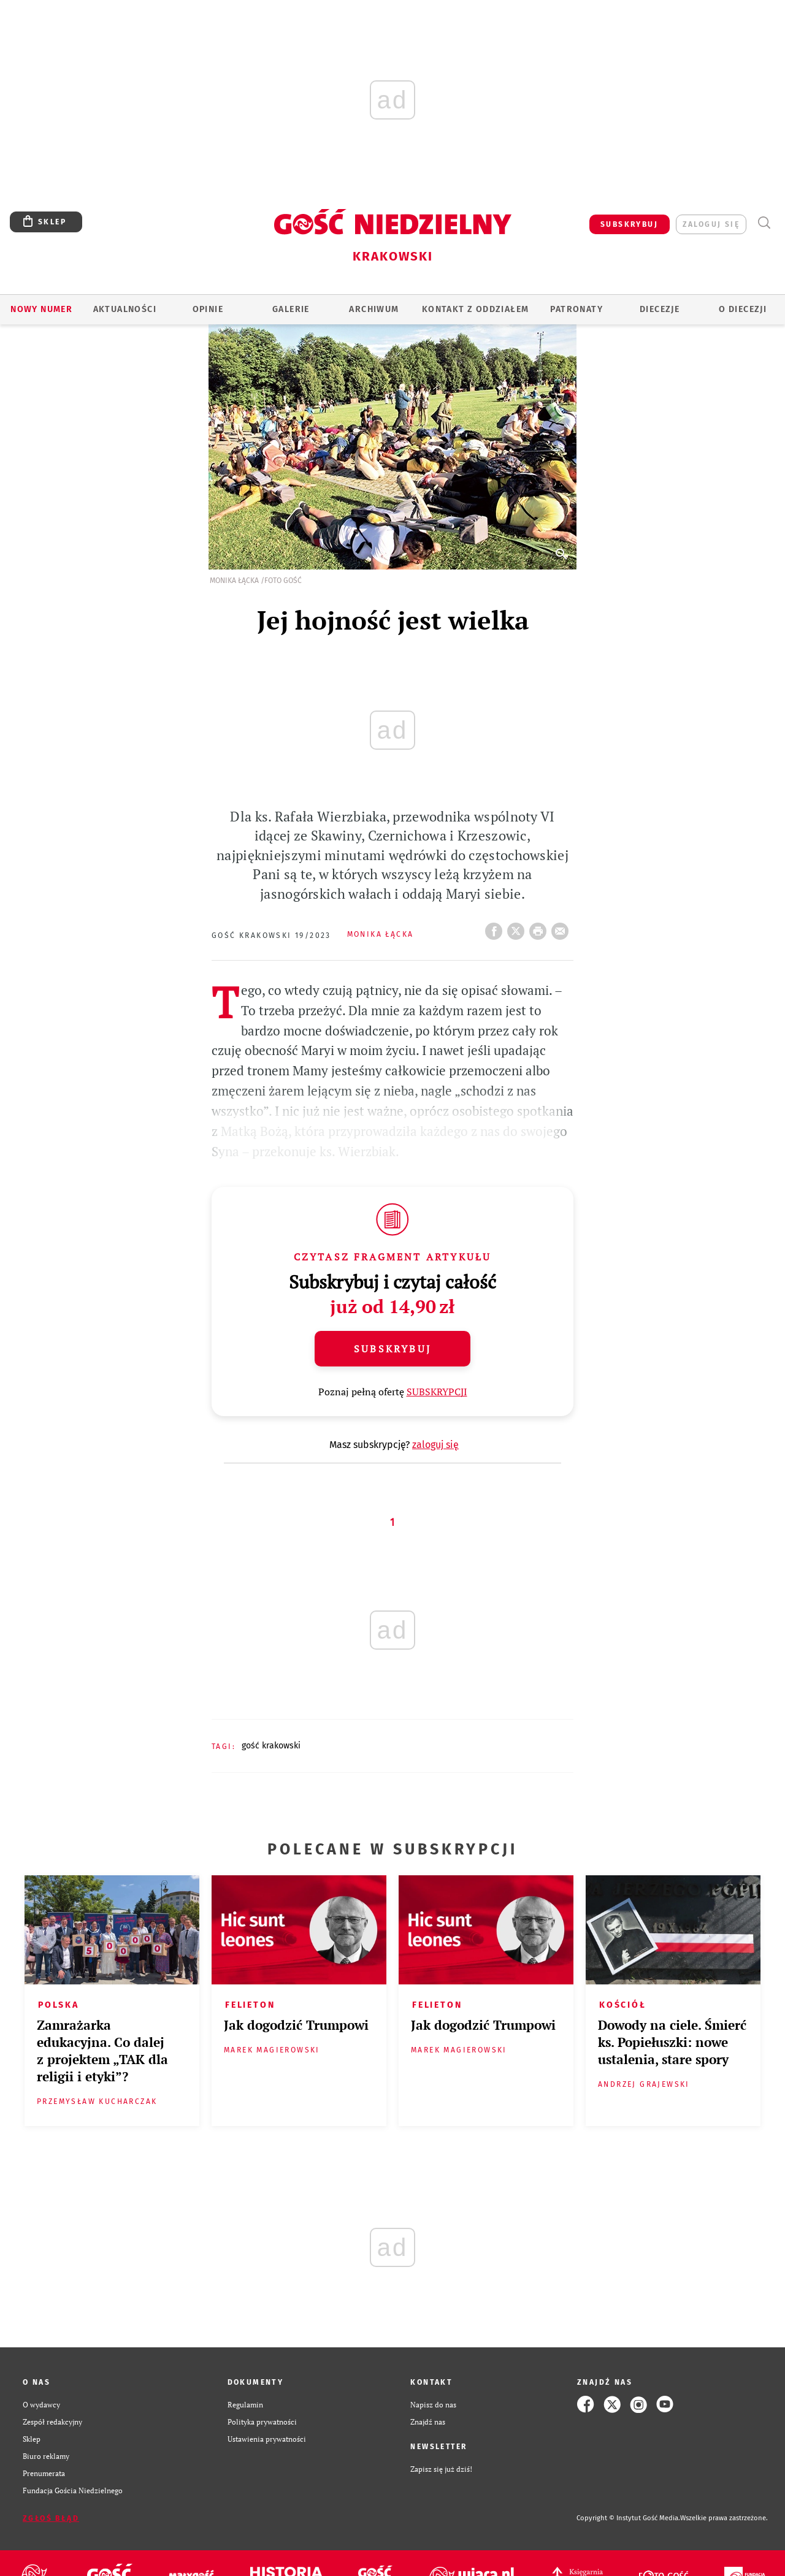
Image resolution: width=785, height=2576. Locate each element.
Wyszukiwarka (763, 222)
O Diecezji (743, 309)
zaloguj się (711, 224)
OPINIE (208, 309)
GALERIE (291, 309)
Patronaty (576, 309)
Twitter (518, 927)
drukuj (540, 927)
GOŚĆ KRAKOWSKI (271, 1745)
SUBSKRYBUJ (629, 224)
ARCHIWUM (374, 309)
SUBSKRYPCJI (437, 1391)
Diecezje (660, 309)
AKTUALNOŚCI (124, 309)
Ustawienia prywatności (267, 2439)
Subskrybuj (392, 1348)
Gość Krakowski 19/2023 (271, 935)
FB (496, 927)
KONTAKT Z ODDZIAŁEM (475, 309)
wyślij (562, 927)
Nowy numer (41, 309)
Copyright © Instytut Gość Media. (628, 2518)
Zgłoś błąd (51, 2518)
